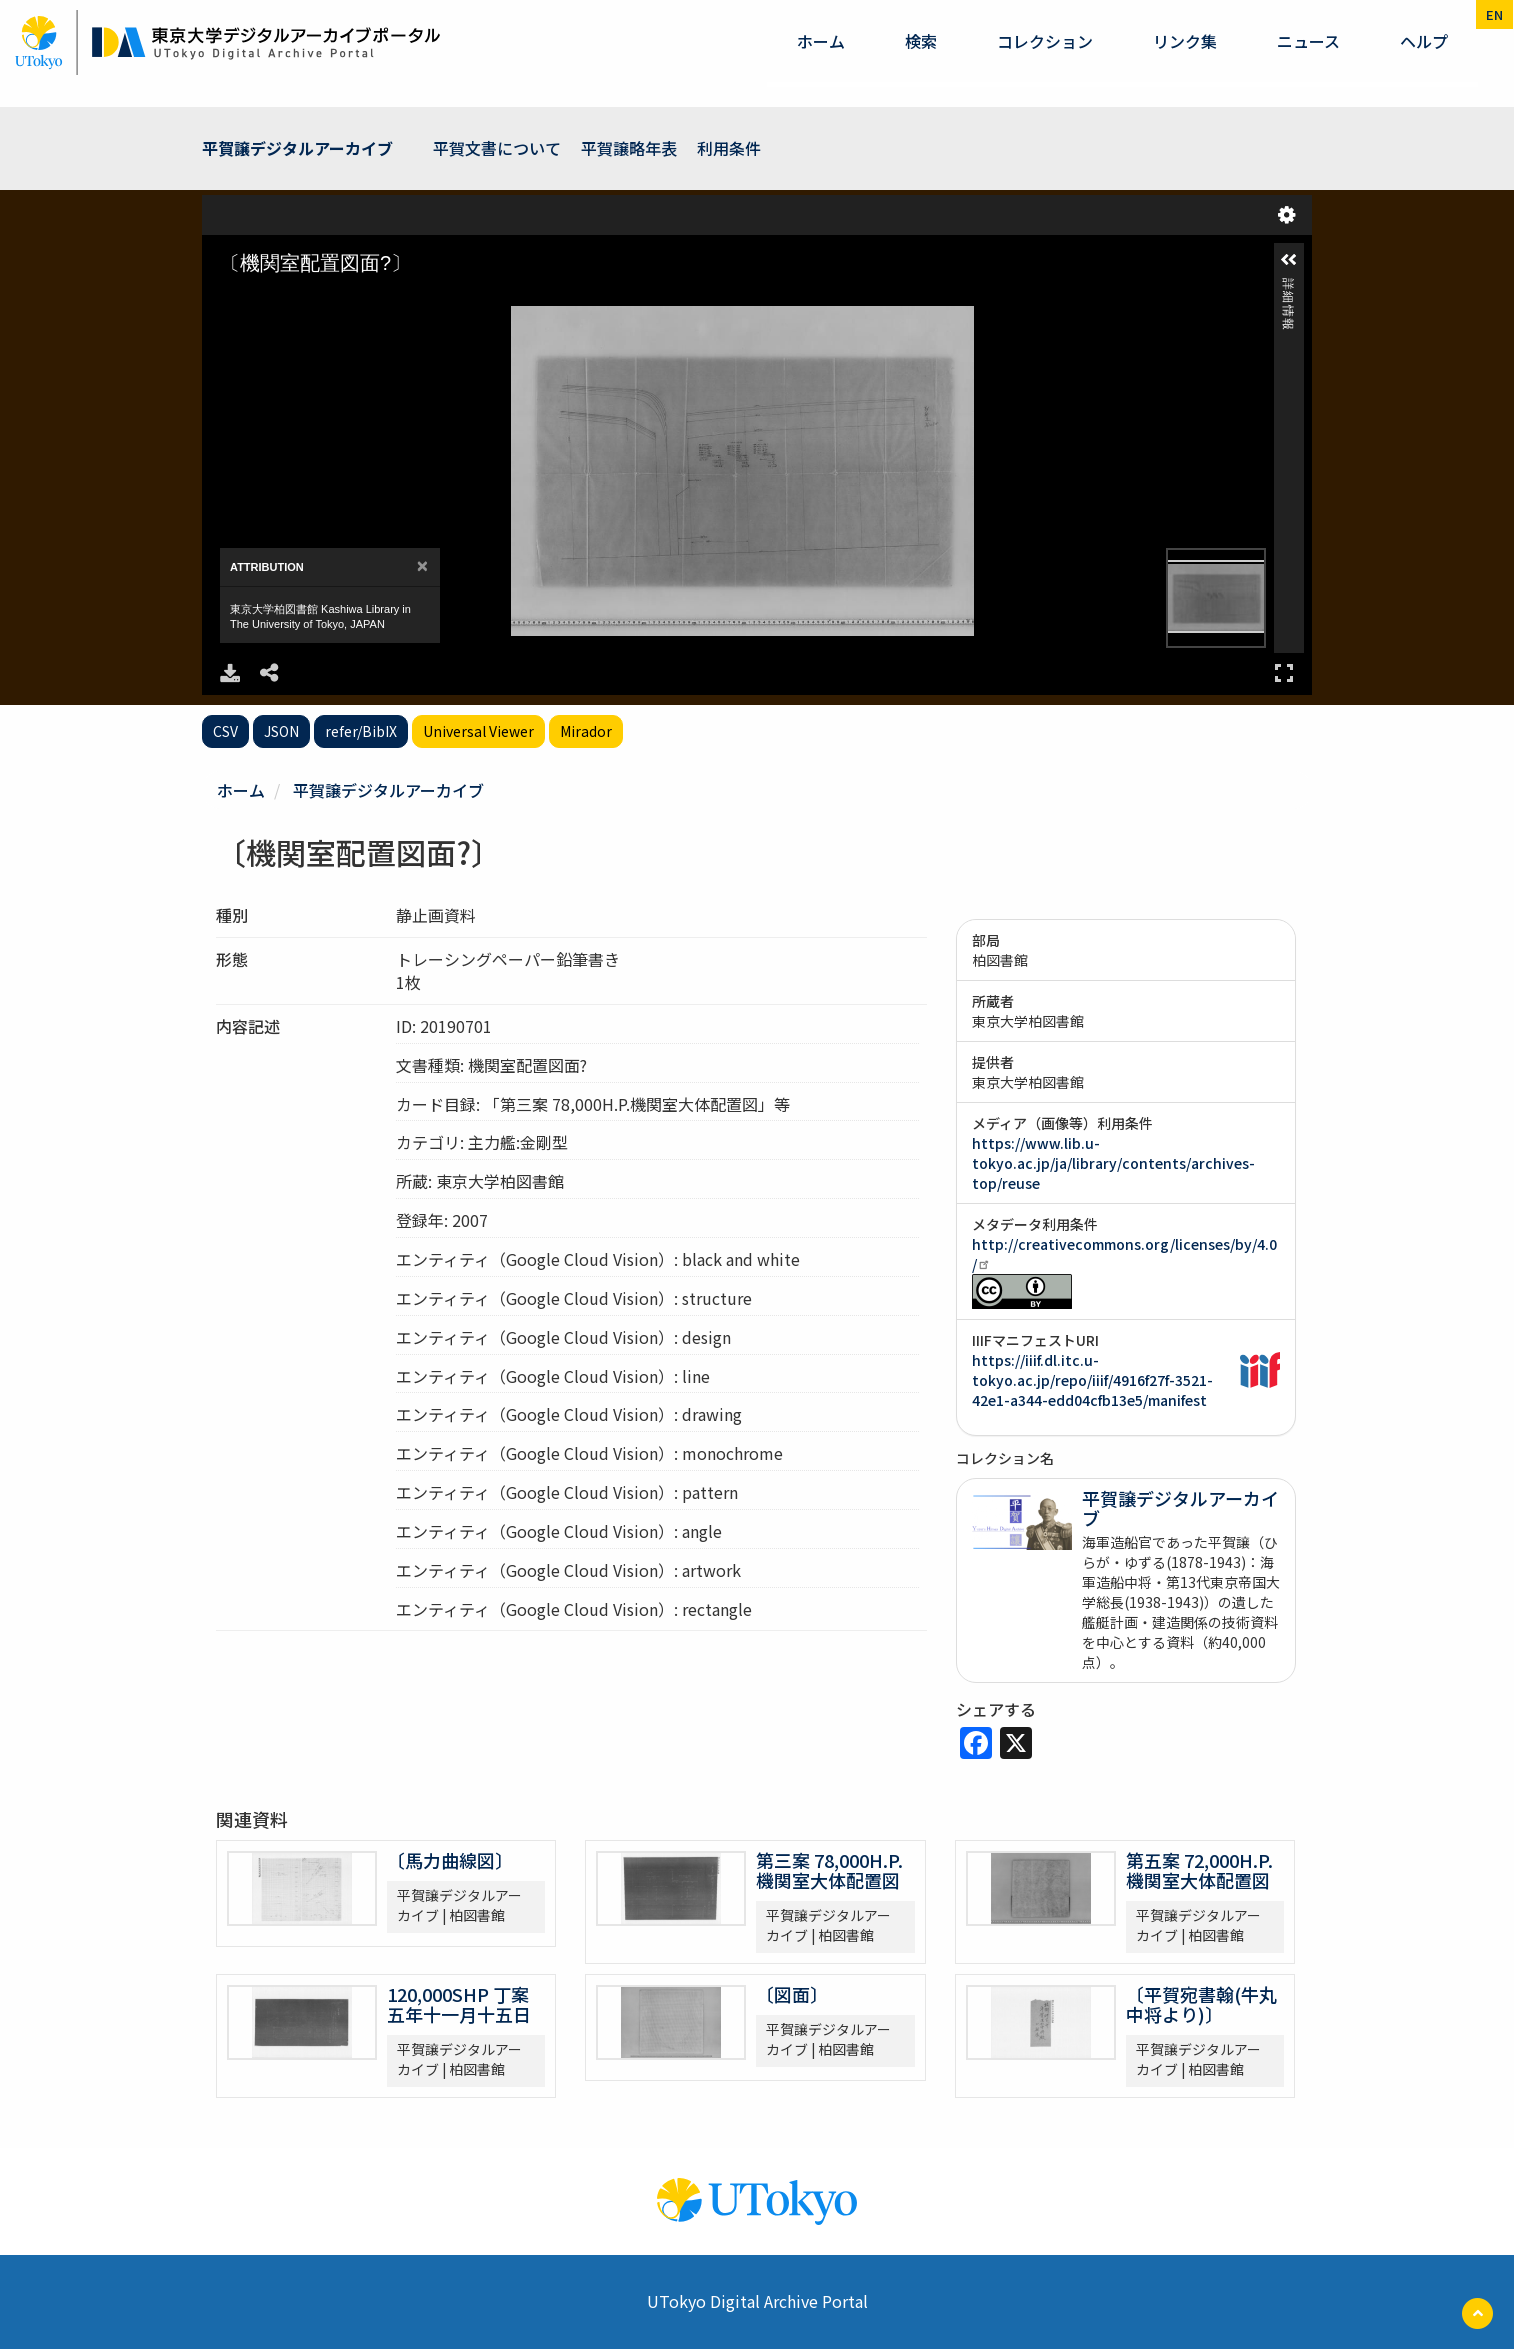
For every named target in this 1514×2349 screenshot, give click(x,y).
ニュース (1308, 41)
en (1494, 14)
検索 (921, 41)
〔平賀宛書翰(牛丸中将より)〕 (1201, 2004)
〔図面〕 (792, 1994)
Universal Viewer (478, 731)
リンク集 (1185, 41)
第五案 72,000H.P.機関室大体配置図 (1199, 1870)
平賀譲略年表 (629, 148)
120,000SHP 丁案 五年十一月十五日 (459, 2004)
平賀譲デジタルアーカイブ (297, 148)
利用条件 (729, 148)
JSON (281, 731)
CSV (225, 731)
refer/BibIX (361, 731)
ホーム (821, 41)
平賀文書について (497, 148)
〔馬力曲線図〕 (450, 1860)
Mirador (586, 731)
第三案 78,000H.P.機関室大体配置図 (829, 1870)
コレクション (1045, 41)
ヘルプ (1424, 41)
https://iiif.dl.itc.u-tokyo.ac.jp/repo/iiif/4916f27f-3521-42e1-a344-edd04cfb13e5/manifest (1092, 1380)
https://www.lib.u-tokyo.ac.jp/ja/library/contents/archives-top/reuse (1113, 1163)
